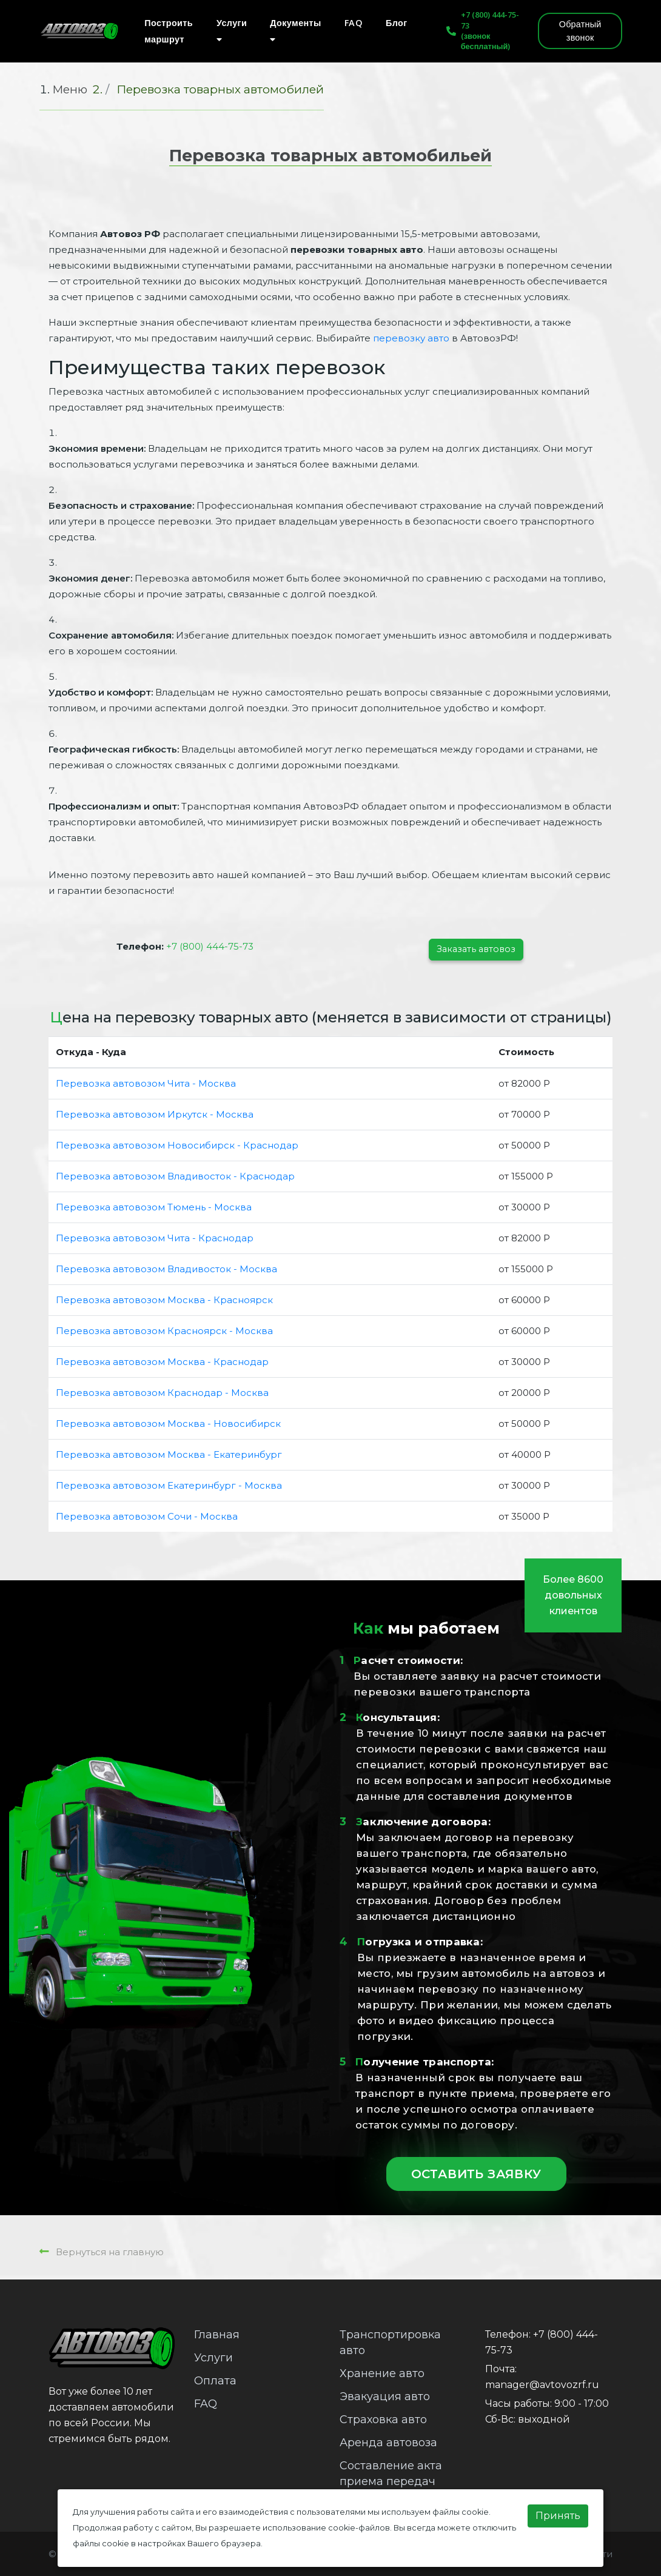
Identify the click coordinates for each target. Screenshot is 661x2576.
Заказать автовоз (476, 949)
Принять (557, 2515)
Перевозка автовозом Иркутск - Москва (154, 1114)
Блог (397, 23)
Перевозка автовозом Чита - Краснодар (154, 1238)
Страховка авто (383, 2419)
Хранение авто (382, 2373)
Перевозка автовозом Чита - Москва (146, 1083)
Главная (217, 2334)
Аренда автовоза (388, 2442)
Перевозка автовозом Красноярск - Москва (164, 1331)
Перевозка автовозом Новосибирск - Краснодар (177, 1145)
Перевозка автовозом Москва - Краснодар (162, 1361)
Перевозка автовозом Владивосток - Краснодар (175, 1176)
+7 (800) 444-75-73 (490, 19)
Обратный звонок (580, 30)
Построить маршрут (168, 31)
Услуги (231, 30)
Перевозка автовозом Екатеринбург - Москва (169, 1485)
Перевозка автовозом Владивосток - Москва (166, 1269)
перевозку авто (411, 338)
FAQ (353, 23)
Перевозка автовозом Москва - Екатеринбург (169, 1454)
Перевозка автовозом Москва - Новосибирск (168, 1423)
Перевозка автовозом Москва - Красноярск (164, 1300)
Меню (70, 89)
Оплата (215, 2380)
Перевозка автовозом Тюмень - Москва (154, 1207)
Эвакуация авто (385, 2396)
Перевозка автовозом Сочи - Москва (147, 1516)
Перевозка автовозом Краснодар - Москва (162, 1392)
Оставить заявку (476, 2174)
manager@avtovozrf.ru (542, 2384)
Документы (295, 30)
